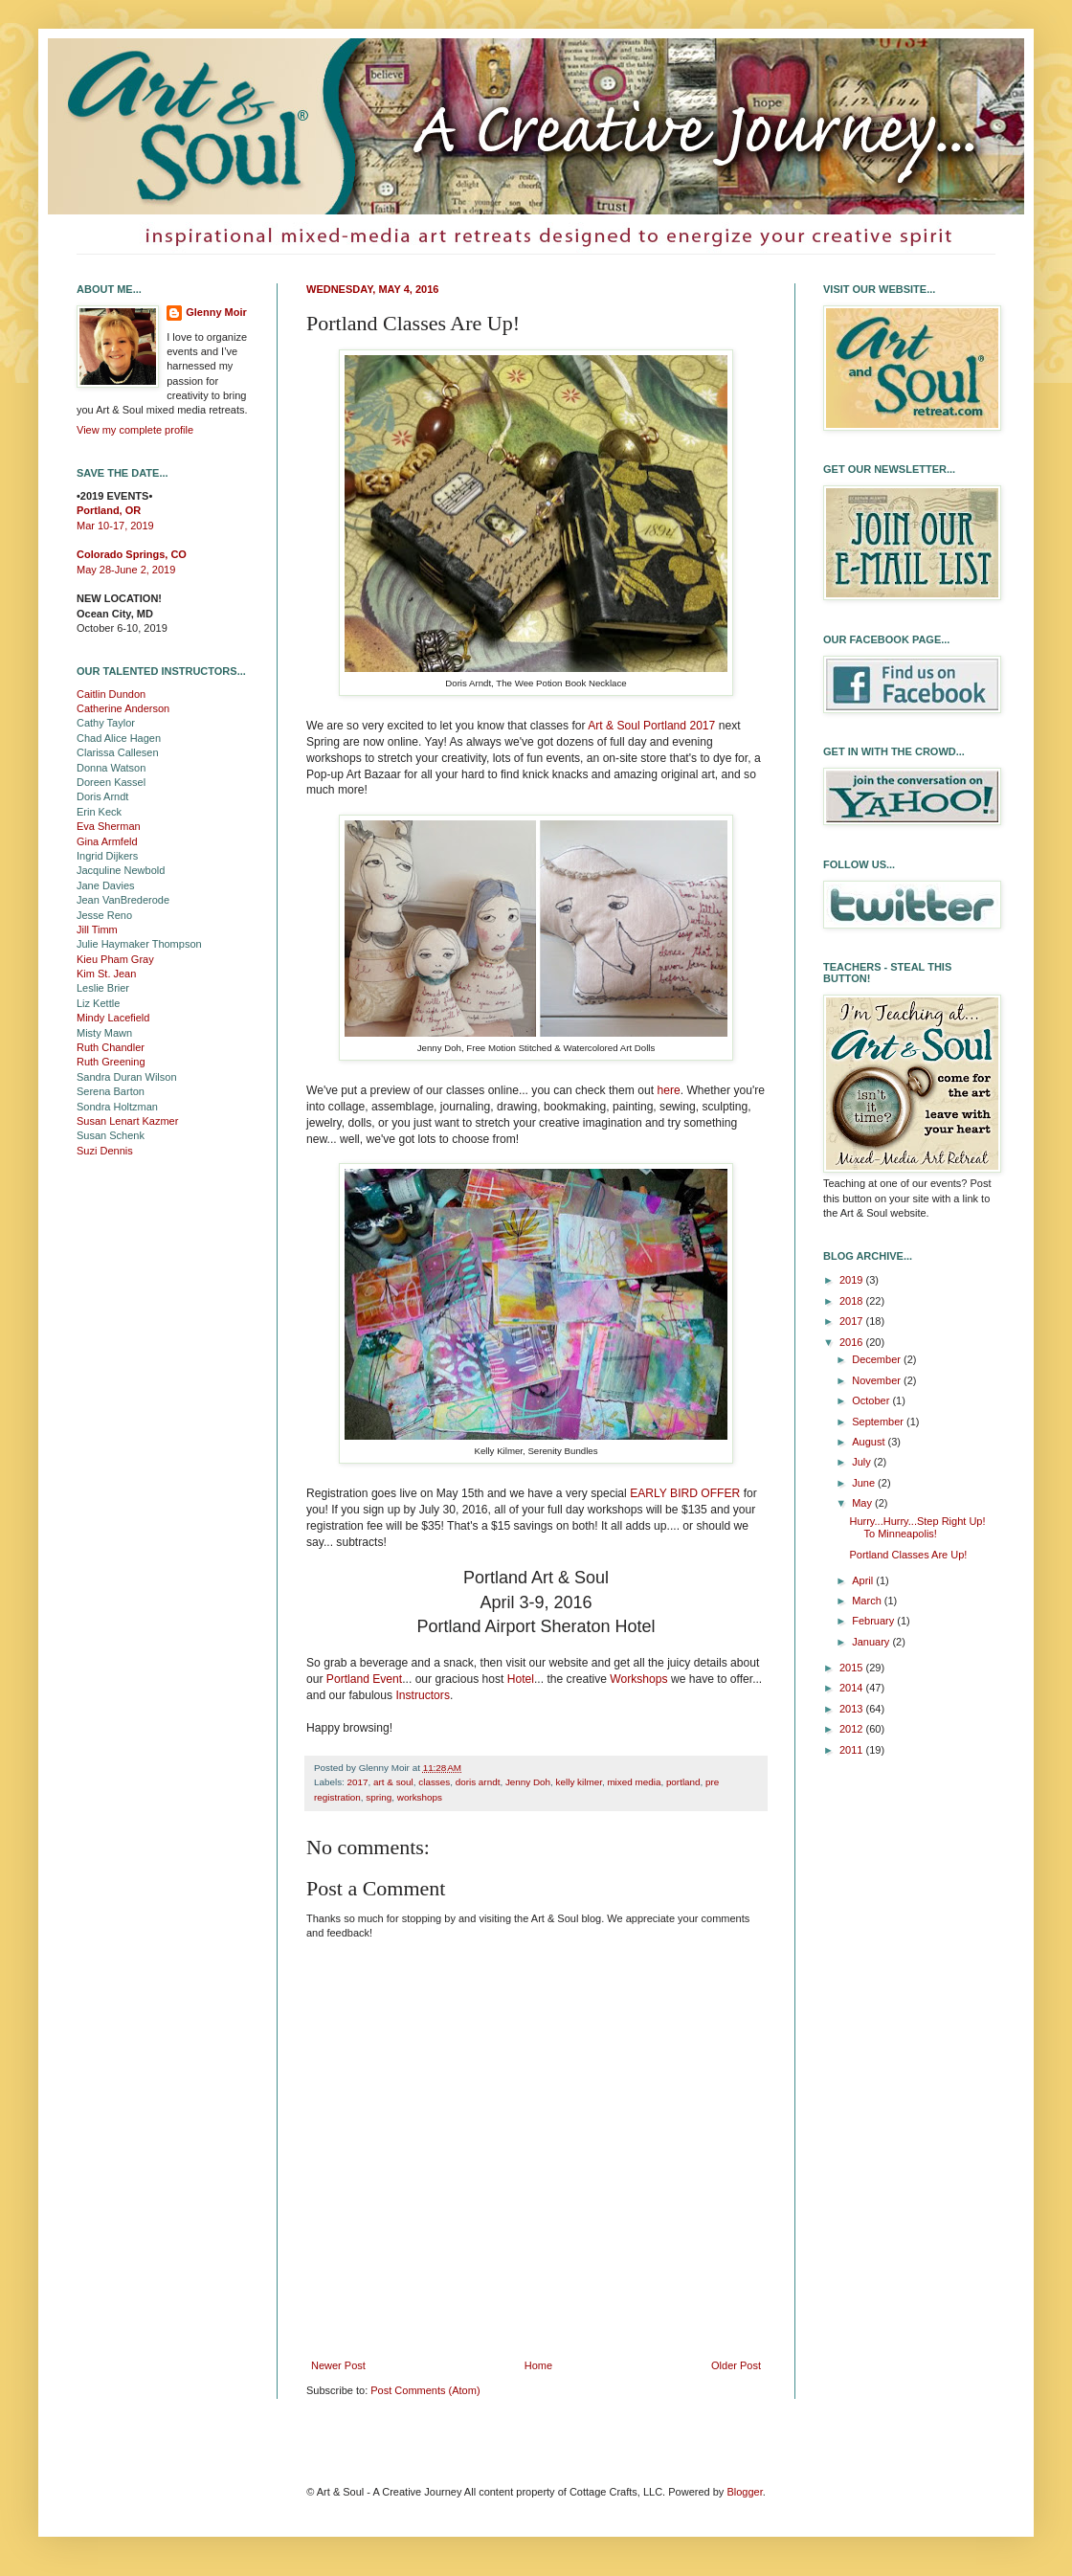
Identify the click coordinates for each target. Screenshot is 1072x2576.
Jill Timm (97, 929)
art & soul (393, 1782)
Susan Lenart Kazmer (127, 1121)
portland (683, 1782)
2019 (852, 1280)
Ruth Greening (111, 1061)
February (874, 1620)
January (872, 1641)
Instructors (422, 1695)
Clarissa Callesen (118, 752)
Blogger (744, 2492)
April (864, 1580)
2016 (852, 1342)
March (868, 1600)
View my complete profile (135, 430)
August (869, 1441)
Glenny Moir (216, 312)
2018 (852, 1301)
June (865, 1483)
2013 (852, 1708)
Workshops (638, 1679)
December (878, 1359)
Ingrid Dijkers (107, 856)
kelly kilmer (579, 1782)
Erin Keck (99, 812)
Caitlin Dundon (111, 694)
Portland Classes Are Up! (908, 1554)
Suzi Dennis (105, 1150)
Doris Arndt (102, 796)
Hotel (520, 1679)
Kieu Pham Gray (115, 959)
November (878, 1380)
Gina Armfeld (107, 841)
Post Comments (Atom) (425, 2390)
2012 (852, 1729)
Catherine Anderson (123, 708)
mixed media (633, 1782)
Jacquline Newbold (121, 870)
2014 (852, 1687)
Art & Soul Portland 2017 (651, 725)
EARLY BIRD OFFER (685, 1493)
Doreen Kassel (111, 782)
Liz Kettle (98, 1003)
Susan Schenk (111, 1135)
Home (538, 2365)
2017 (357, 1782)
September (879, 1421)
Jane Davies (106, 885)
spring (378, 1797)
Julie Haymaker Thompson (139, 944)
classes (434, 1782)
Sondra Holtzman (117, 1106)
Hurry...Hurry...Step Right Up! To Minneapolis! (917, 1527)
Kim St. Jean (106, 973)
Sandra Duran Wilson (127, 1077)
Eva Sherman (109, 826)
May (863, 1503)
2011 (852, 1750)
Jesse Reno (104, 915)
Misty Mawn (104, 1033)
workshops (419, 1797)
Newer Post (338, 2365)
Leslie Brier (103, 988)
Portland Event (364, 1679)
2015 (852, 1667)
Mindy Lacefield (113, 1017)
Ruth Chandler (111, 1047)
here (668, 1090)
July (863, 1461)
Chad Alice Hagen (119, 738)
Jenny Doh (527, 1782)
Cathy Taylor (106, 722)
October (872, 1400)
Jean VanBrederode (123, 900)
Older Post (736, 2365)
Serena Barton (111, 1091)
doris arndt (478, 1782)
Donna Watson (111, 767)
